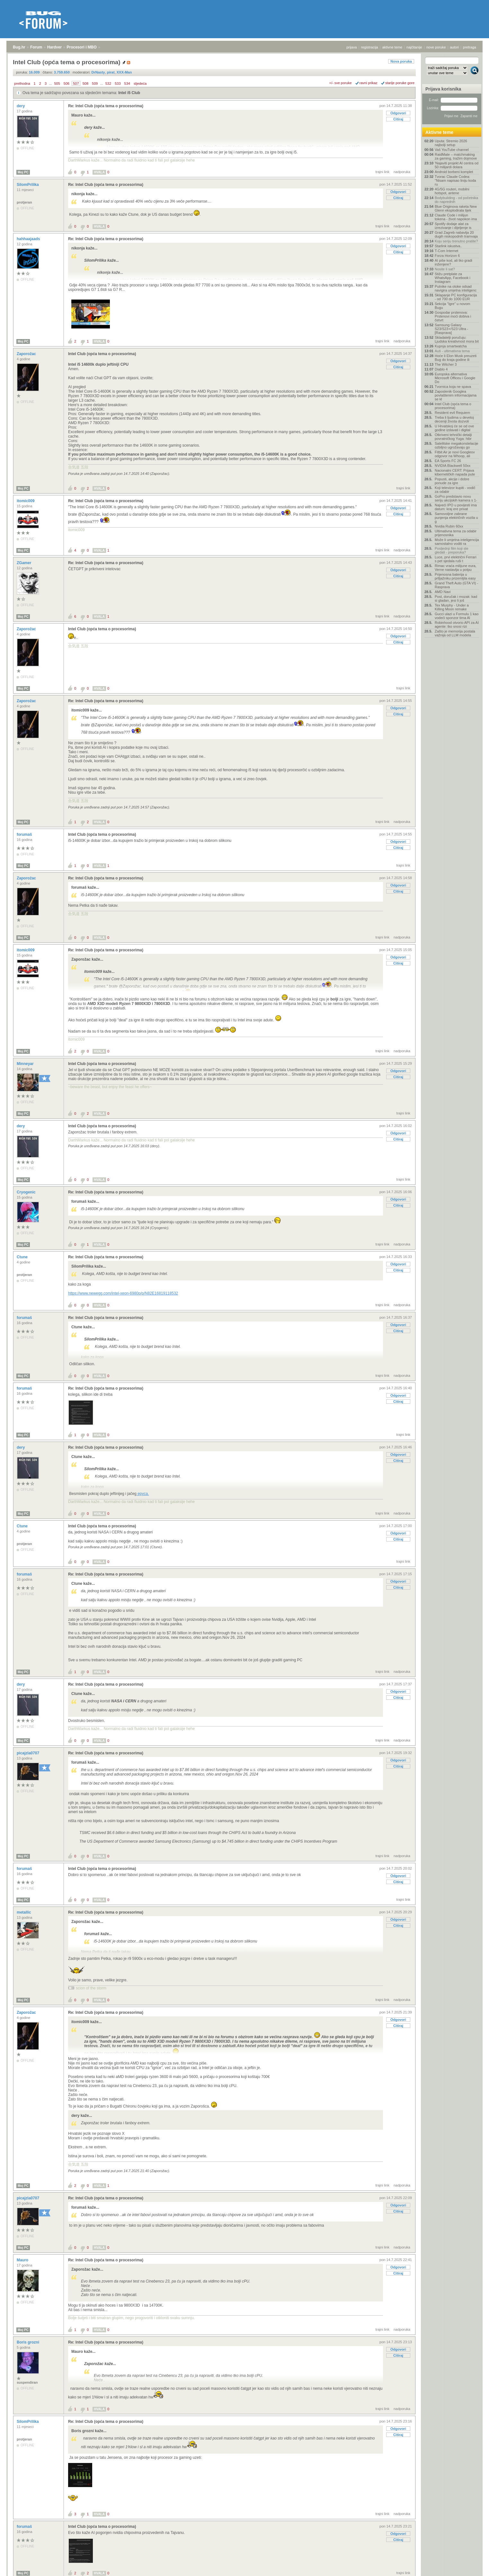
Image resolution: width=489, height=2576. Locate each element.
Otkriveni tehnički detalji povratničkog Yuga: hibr (453, 437)
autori (454, 47)
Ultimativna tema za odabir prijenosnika (455, 533)
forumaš (25, 834)
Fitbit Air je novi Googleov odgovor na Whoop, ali (455, 454)
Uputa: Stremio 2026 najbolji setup (451, 143)
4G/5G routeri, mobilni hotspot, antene (452, 191)
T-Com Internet (446, 251)
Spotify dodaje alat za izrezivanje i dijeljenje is (453, 226)
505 (57, 83)
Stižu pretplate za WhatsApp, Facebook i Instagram (452, 278)
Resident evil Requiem (452, 413)
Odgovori (398, 113)
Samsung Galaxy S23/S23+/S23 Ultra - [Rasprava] (451, 329)
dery (21, 106)
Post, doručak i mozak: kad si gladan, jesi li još (456, 598)
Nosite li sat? (445, 269)
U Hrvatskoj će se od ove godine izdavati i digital (454, 428)
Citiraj (398, 119)
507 (76, 83)
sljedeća (140, 83)
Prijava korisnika (443, 89)
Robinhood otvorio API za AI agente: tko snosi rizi (457, 624)
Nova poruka (401, 61)
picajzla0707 (28, 1753)
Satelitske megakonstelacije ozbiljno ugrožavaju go (456, 445)
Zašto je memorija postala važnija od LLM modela (455, 633)
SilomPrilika (28, 184)
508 (85, 83)
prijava (351, 47)
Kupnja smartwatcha (451, 346)
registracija (369, 47)
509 (95, 83)
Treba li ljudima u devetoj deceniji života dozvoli (454, 419)
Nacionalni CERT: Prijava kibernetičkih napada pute (455, 472)
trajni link (382, 172)
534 (127, 83)
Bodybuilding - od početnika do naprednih (456, 200)
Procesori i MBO (82, 47)
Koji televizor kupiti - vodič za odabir (455, 489)
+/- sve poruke (340, 83)
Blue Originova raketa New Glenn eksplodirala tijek (456, 208)
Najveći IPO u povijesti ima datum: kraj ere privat (456, 507)
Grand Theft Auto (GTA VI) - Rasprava (456, 585)
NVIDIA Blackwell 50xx (452, 465)
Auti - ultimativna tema (452, 351)
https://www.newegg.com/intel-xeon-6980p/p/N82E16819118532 (123, 1293)
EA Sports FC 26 (448, 461)
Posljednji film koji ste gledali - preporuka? (451, 550)
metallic (24, 1912)
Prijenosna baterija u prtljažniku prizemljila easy (455, 576)
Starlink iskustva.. (448, 246)
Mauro (23, 2260)
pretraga (469, 47)
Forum (36, 47)
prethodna (22, 83)
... (50, 83)
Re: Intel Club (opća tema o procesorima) (105, 106)
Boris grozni (28, 2342)
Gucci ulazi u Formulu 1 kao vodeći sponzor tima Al (456, 616)
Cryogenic (27, 1192)
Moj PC (23, 172)
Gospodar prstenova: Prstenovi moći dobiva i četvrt (453, 316)
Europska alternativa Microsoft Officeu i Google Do (455, 378)
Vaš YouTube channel (452, 150)
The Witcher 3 (446, 364)
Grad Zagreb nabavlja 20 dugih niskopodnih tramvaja (456, 234)
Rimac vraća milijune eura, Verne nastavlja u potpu (455, 568)
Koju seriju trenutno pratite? (456, 241)
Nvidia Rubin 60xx (449, 526)
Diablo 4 (441, 369)
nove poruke (436, 47)
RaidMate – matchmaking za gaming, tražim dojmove (456, 156)
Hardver (54, 47)
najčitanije (414, 47)
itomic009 (26, 501)
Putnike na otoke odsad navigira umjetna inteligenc (455, 288)
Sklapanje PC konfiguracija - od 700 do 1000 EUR (456, 297)
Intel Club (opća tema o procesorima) (102, 354)
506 (66, 83)
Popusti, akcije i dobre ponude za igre (452, 481)
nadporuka (402, 172)
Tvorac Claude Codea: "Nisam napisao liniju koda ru (455, 180)
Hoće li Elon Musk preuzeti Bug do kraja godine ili (455, 358)
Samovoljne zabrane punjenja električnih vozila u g (456, 517)
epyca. (143, 1493)
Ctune (23, 1257)
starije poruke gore (399, 83)
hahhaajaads (29, 239)
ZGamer (24, 563)
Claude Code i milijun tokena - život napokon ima (456, 217)
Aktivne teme (439, 132)
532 (108, 83)
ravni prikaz (369, 83)
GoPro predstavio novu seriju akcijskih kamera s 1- (456, 498)
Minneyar (26, 1063)
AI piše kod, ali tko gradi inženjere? (453, 262)
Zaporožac (27, 354)
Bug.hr (19, 47)
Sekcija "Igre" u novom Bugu (452, 306)
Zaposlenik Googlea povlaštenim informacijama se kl (455, 395)
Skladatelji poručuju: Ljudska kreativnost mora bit (457, 339)
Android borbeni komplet (454, 172)
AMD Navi (443, 592)
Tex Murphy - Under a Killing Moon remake (452, 607)
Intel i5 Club (129, 93)
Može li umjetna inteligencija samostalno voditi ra (457, 542)
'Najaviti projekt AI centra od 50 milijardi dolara (456, 165)
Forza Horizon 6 (447, 256)
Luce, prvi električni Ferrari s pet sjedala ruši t (455, 559)
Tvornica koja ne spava (453, 387)
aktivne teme (392, 47)
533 (117, 83)
